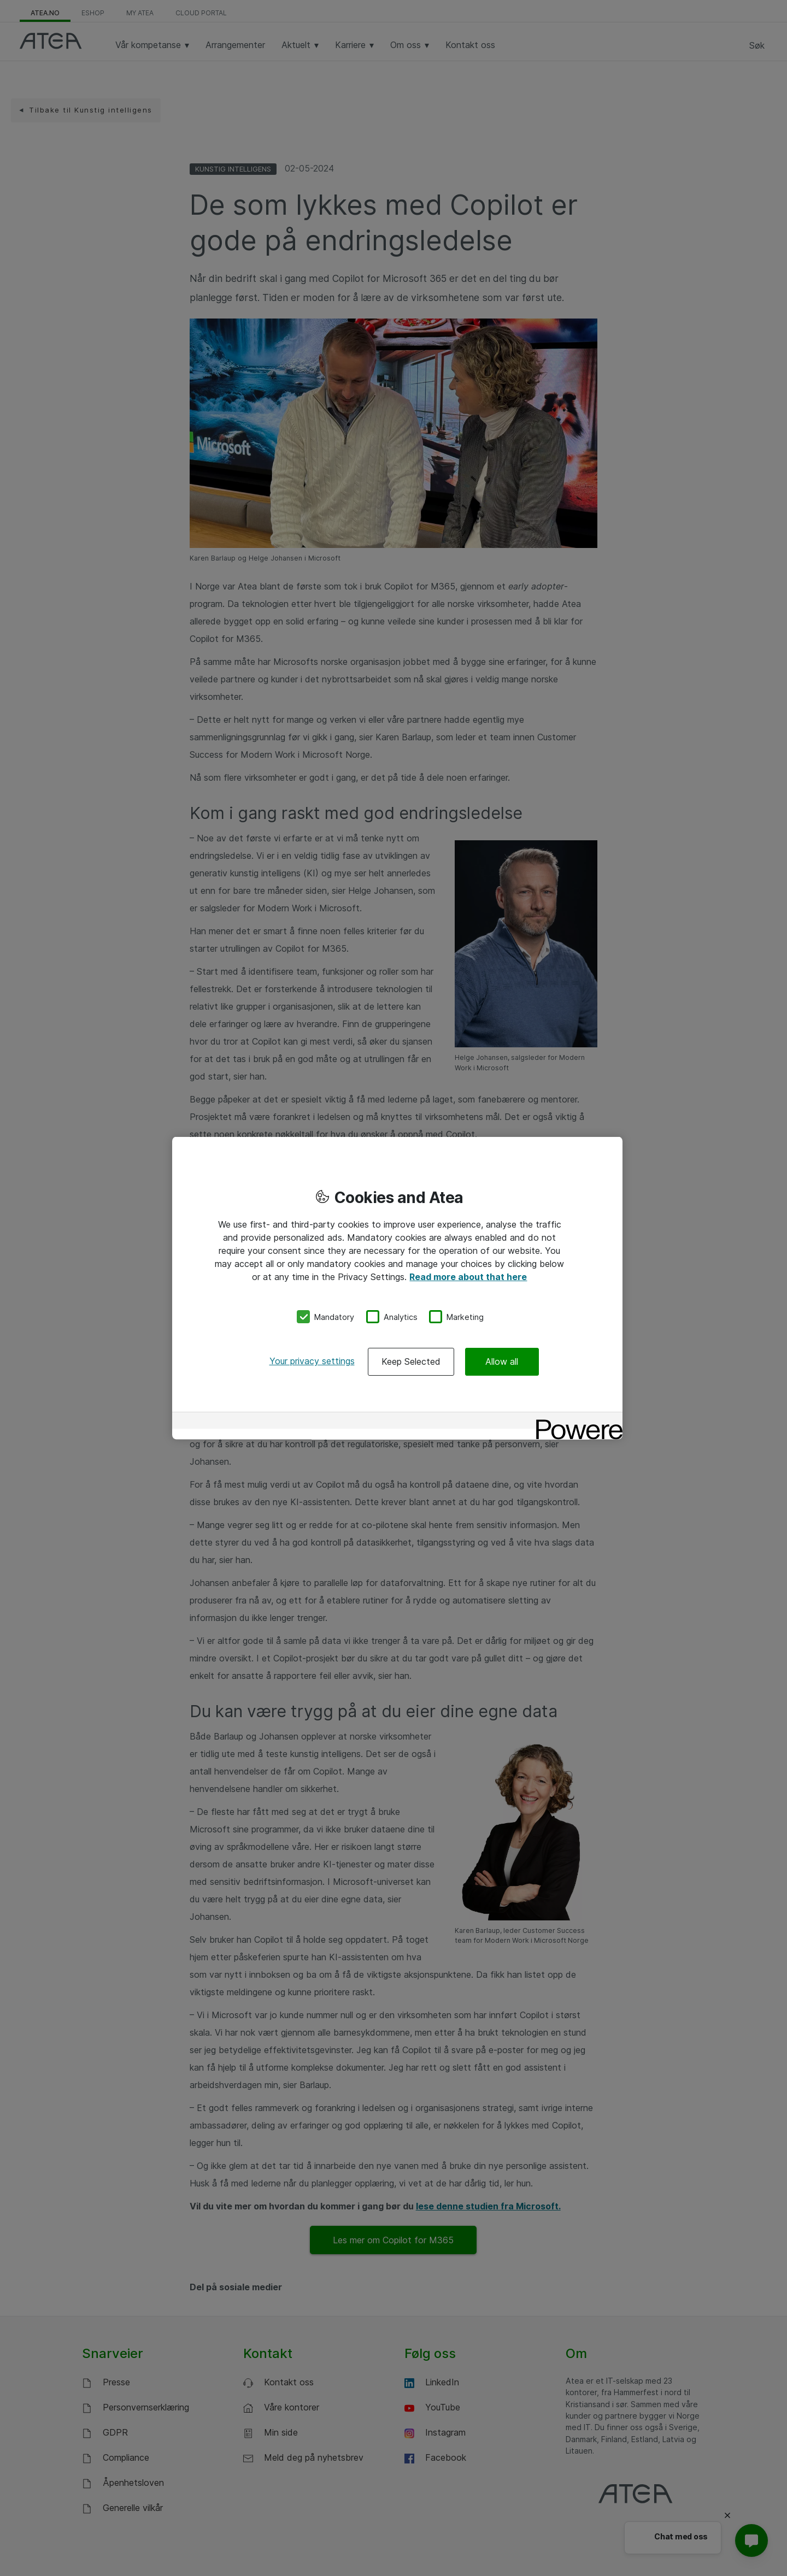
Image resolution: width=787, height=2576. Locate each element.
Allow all (501, 1361)
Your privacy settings (312, 1360)
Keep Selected (411, 1361)
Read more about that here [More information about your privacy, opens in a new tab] (468, 1276)
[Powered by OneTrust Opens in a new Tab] (575, 1422)
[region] (397, 1288)
